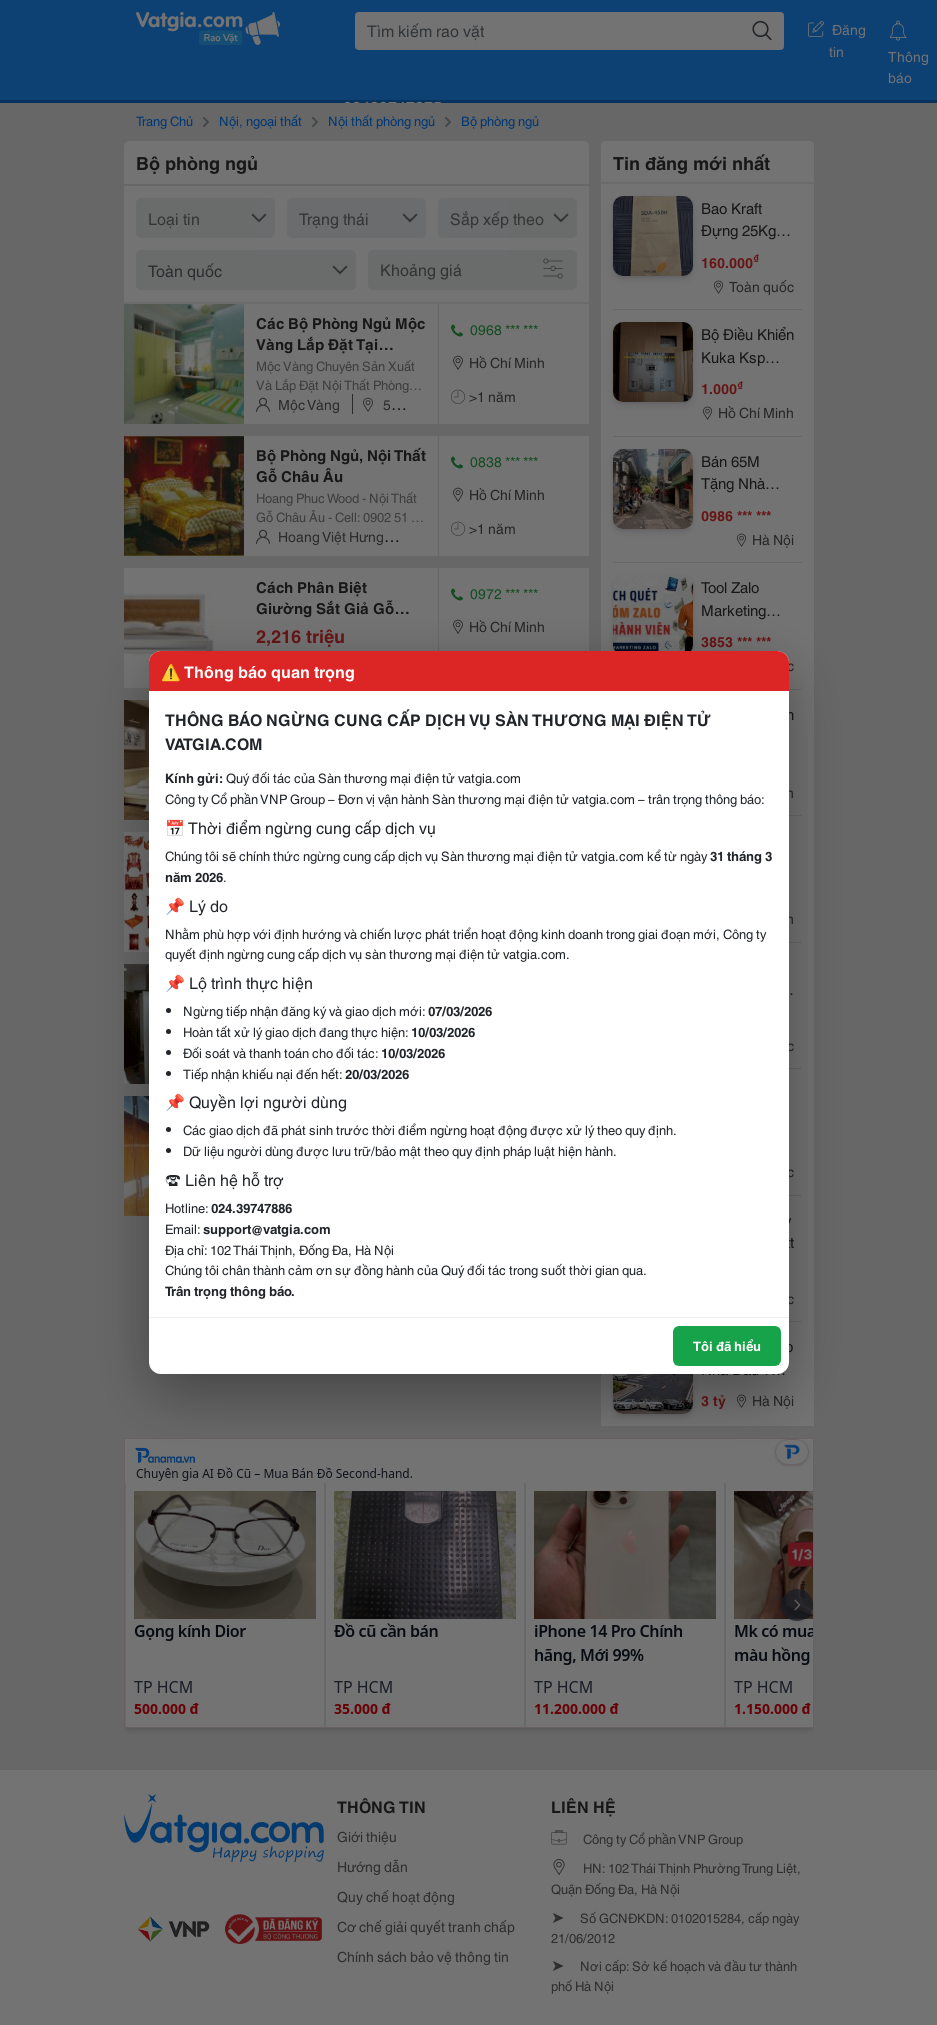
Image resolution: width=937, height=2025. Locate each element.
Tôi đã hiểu (727, 1345)
